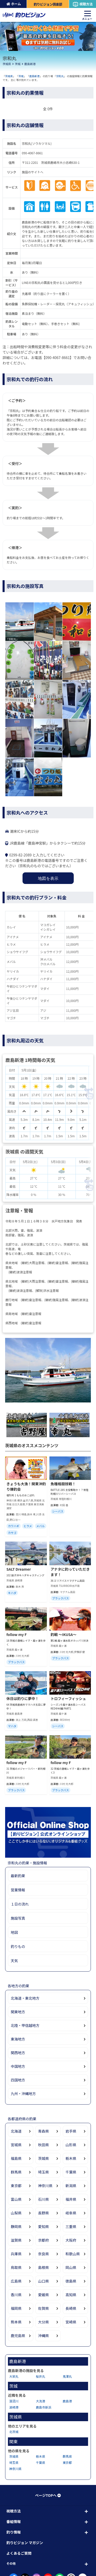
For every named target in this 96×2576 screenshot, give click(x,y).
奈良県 (43, 2253)
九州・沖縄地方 (23, 2093)
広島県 (16, 2281)
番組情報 (13, 2521)
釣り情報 (13, 2532)
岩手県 (71, 2131)
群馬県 (16, 2172)
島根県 (43, 2267)
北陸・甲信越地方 (25, 2025)
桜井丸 (40, 2376)
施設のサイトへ (32, 172)
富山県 (16, 2199)
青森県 (43, 2131)
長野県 (43, 2212)
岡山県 (71, 2267)
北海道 (16, 2131)
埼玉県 (43, 2172)
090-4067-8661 (32, 153)
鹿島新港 (30, 64)
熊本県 (16, 2321)
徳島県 (71, 2281)
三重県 (71, 2226)
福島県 (16, 2158)
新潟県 (71, 2185)
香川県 (16, 2294)
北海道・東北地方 (25, 1998)
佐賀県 (43, 2308)
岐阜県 (71, 2212)
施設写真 (18, 1918)
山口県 (43, 2281)
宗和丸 (60, 76)
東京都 (16, 2185)
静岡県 (16, 2226)
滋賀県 (16, 2240)
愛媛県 (43, 2294)
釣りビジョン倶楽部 (48, 4)
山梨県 (16, 2212)
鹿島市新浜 (43, 2407)
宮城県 (16, 2144)
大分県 (43, 2321)
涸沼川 (13, 2401)
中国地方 (18, 2066)
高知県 (71, 2294)
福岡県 (16, 2308)
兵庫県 (16, 2253)
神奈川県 (45, 2185)
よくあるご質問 (18, 2553)
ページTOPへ (48, 2495)
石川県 (43, 2199)
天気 (14, 1960)
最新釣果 (18, 1875)
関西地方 (18, 2052)
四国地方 (18, 2079)
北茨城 (13, 2431)
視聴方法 (82, 4)
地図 (14, 1932)
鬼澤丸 (67, 2376)
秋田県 (43, 2144)
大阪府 (71, 2240)
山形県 (71, 2144)
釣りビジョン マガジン (24, 2542)
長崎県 (71, 2308)
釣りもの (18, 1946)
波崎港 (13, 2407)
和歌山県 (73, 2253)
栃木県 (71, 2158)
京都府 (43, 2240)
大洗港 (40, 2401)
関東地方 (18, 2011)
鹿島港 (67, 2401)
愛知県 (43, 2226)
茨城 (17, 64)
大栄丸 (13, 2376)
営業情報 (18, 1889)
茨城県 (7, 64)
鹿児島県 (18, 2335)
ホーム (13, 3)
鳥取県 (16, 2267)
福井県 (71, 2199)
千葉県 (71, 2172)
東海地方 (18, 2039)
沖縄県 (43, 2335)
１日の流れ (20, 1904)
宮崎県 (71, 2321)
